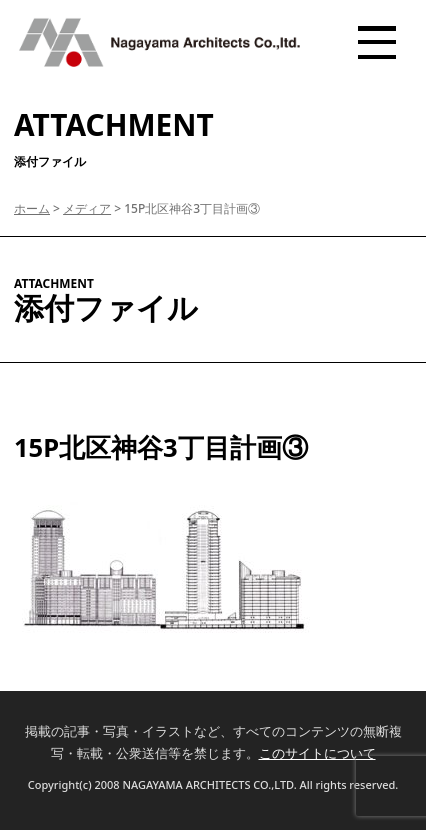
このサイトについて (317, 753)
